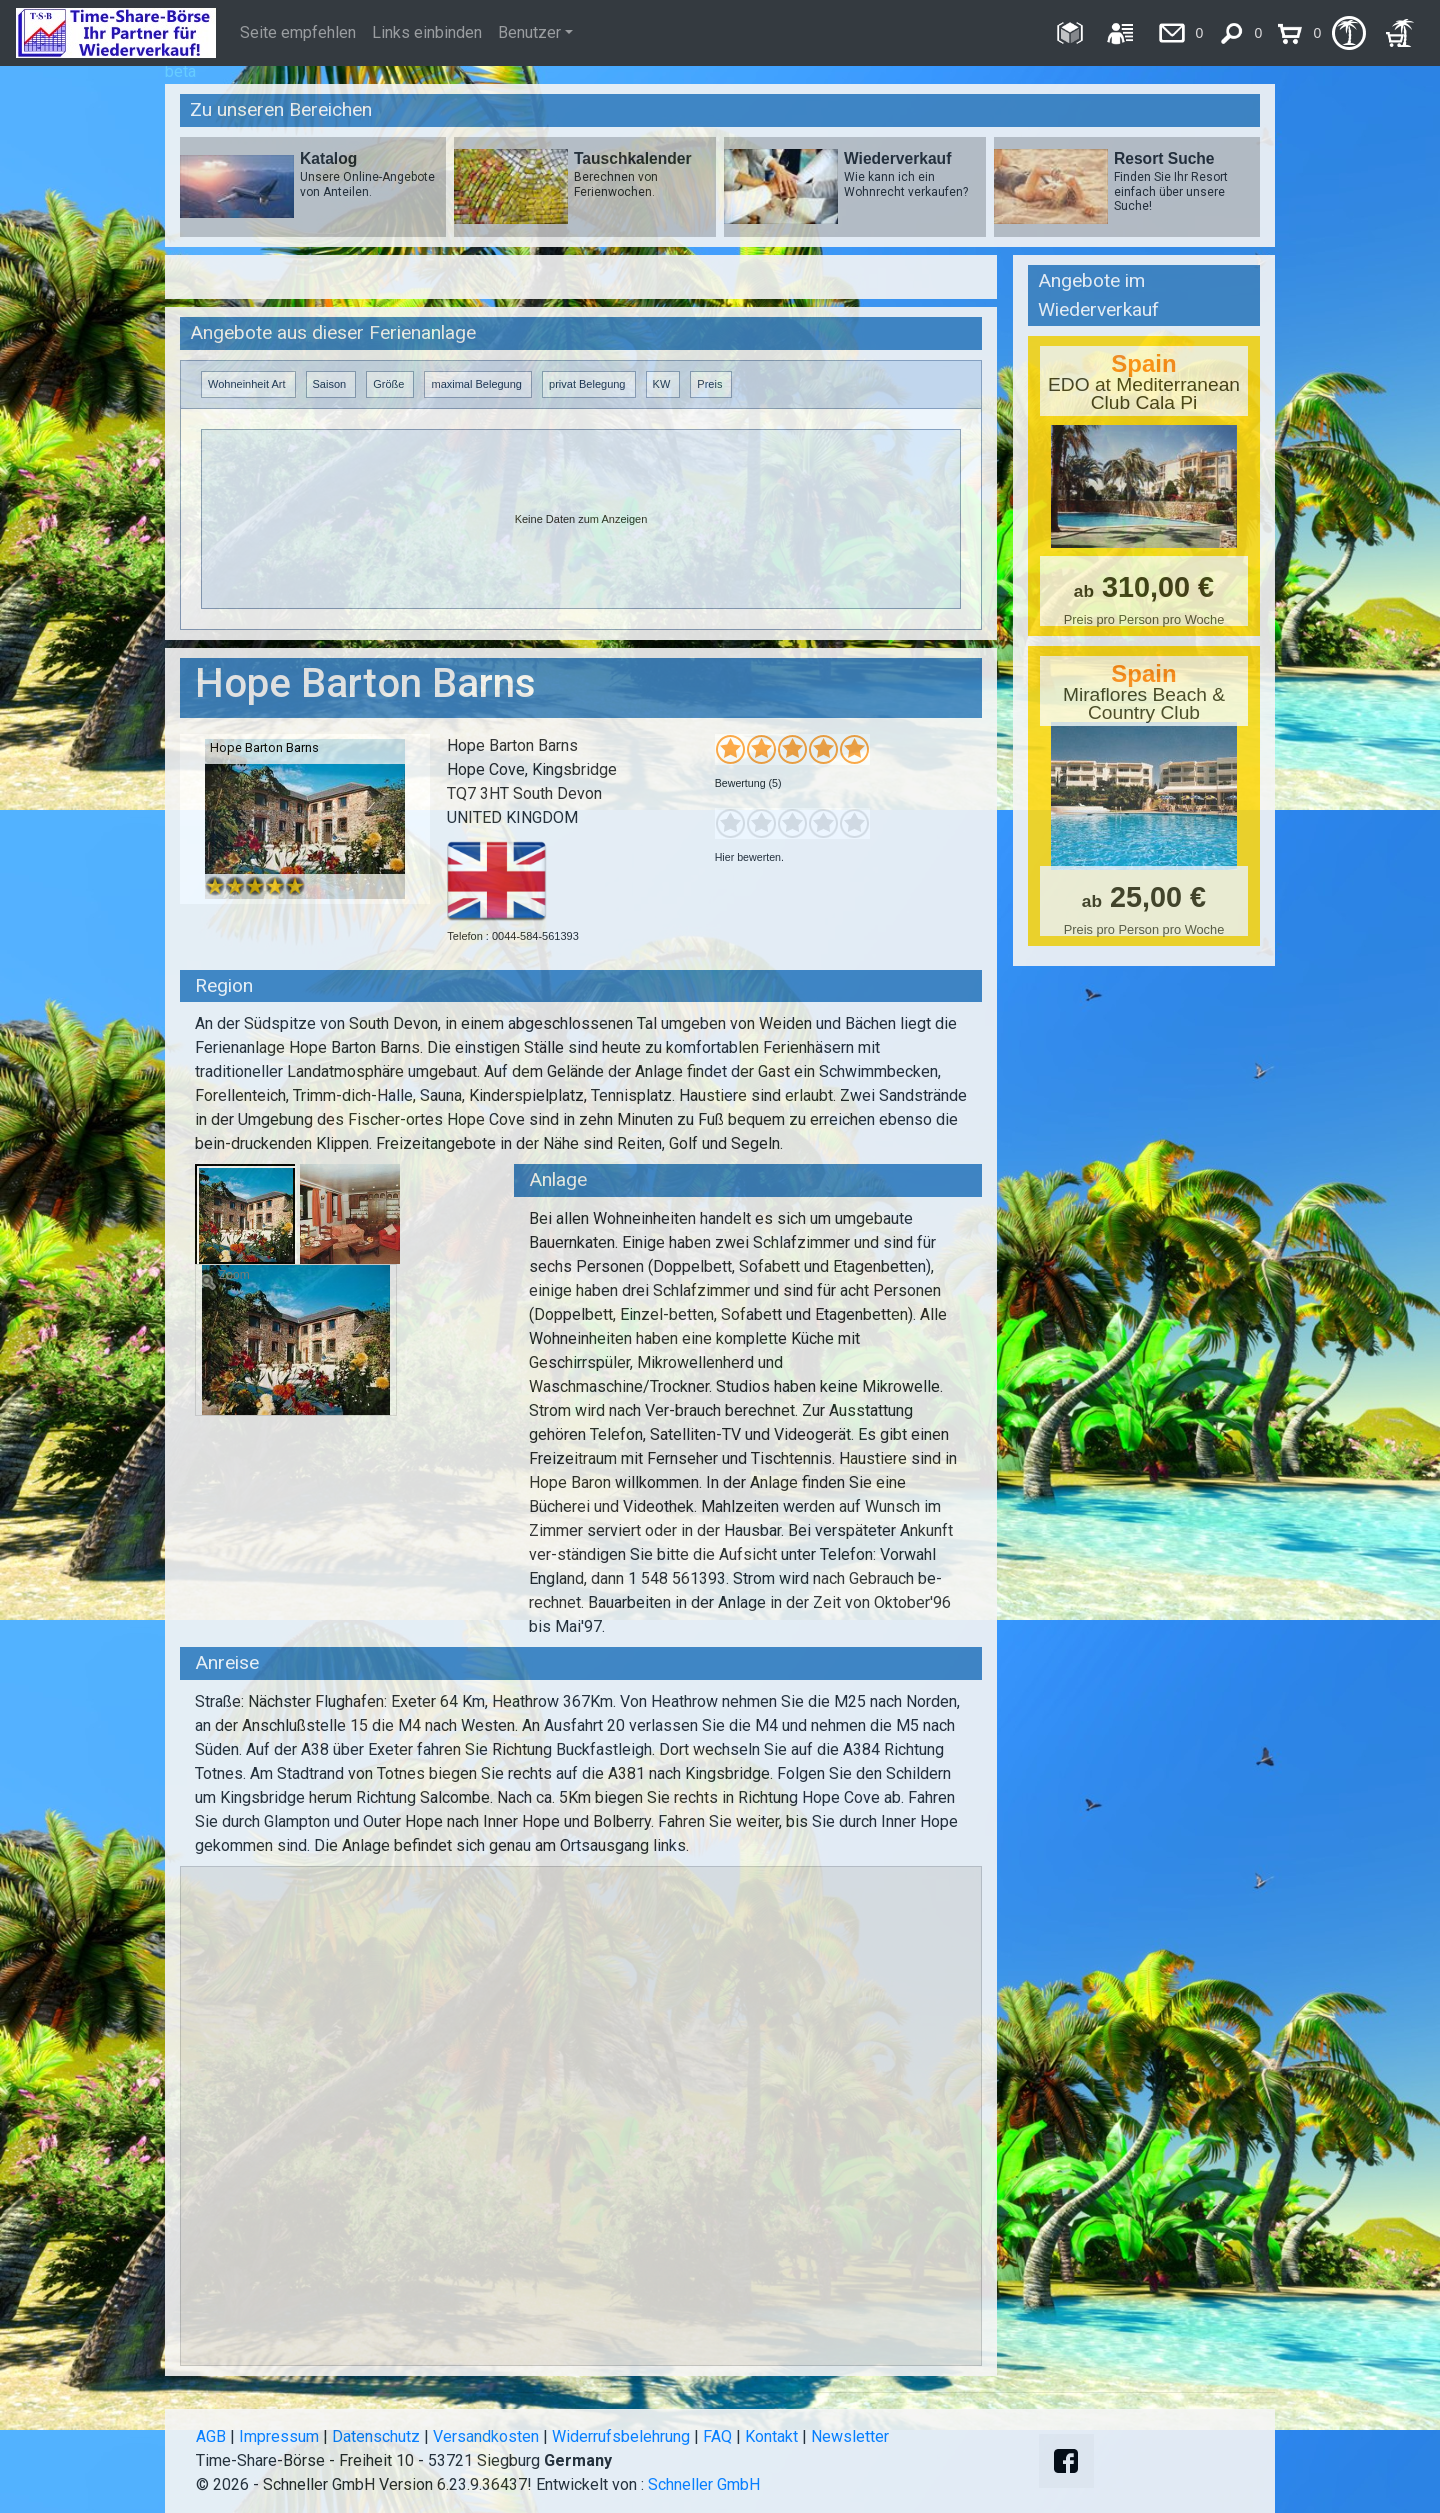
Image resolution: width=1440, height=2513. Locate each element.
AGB (211, 2436)
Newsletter (850, 2436)
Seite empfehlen (298, 32)
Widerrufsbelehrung (621, 2436)
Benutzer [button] (529, 32)
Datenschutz (376, 2436)
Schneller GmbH (704, 2484)
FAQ (717, 2436)
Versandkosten (486, 2436)
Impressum (279, 2436)
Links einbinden (427, 32)
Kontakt (771, 2436)
